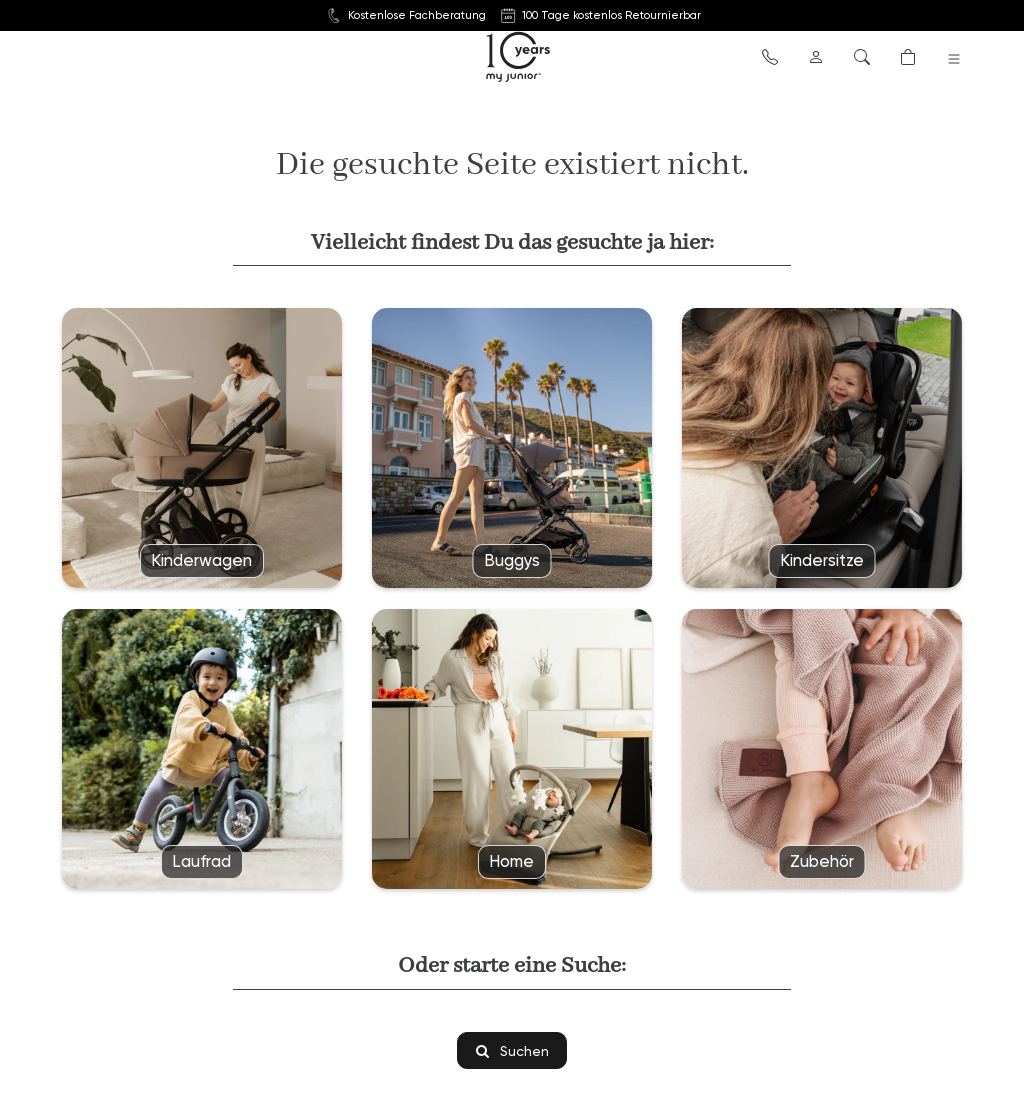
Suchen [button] (512, 1050)
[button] (770, 56)
